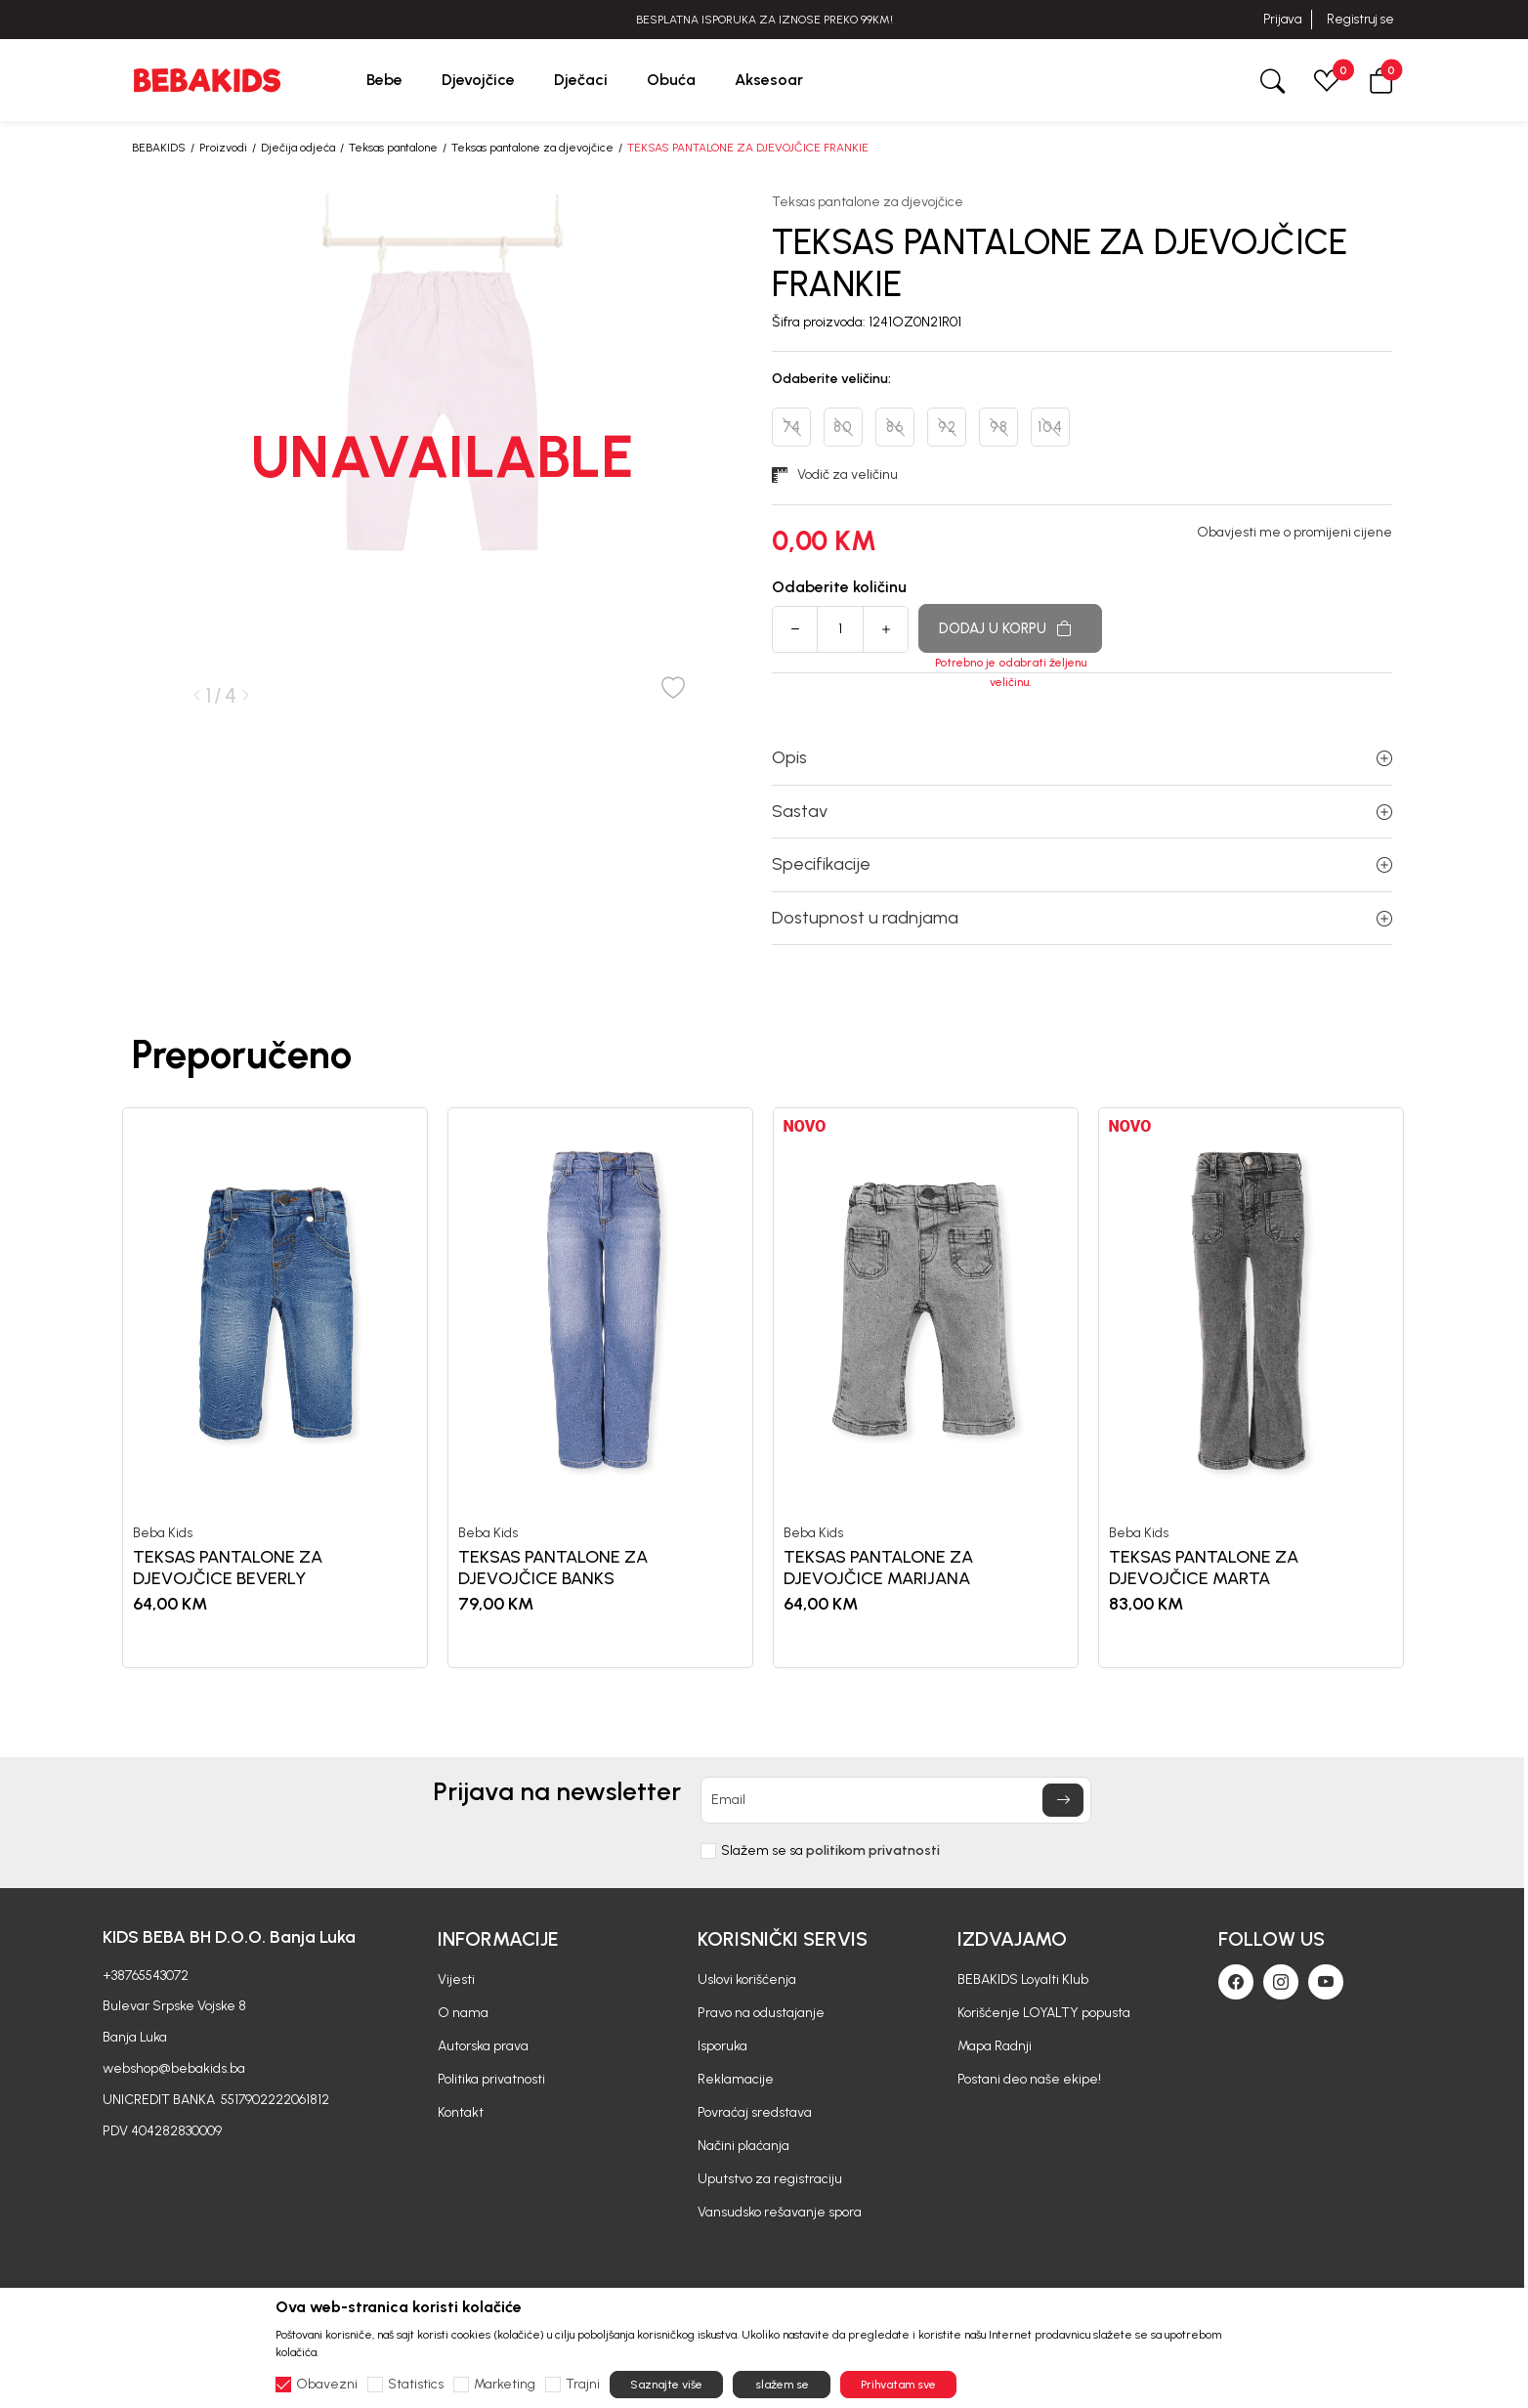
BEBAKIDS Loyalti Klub (1022, 1979)
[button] (1381, 79)
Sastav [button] (1082, 811)
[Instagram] (1280, 1982)
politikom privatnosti (873, 1850)
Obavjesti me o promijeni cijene (1294, 532)
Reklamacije (736, 2079)
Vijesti (456, 1979)
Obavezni (327, 2384)
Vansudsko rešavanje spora (780, 2212)
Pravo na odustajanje (761, 2012)
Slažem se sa (830, 1851)
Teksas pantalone (393, 147)
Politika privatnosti (491, 2079)
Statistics (416, 2384)
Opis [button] (1082, 757)
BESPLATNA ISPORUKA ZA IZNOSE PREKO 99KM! (764, 19)
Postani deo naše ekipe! (1029, 2079)
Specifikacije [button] (1082, 864)
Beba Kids (162, 1533)
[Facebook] (1235, 1982)
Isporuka (722, 2046)
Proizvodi (223, 147)
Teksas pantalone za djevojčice (532, 147)
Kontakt (461, 2112)
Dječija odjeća (298, 147)
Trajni (583, 2384)
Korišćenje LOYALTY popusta (1043, 2012)
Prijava (1282, 19)
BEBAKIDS (159, 147)
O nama (463, 2012)
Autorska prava (483, 2046)
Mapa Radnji (994, 2046)
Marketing (504, 2384)
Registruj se (1360, 19)
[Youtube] (1325, 1982)
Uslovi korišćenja (747, 1979)
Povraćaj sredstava (755, 2112)
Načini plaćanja (743, 2145)
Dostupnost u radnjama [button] (1082, 917)
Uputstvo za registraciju (770, 2179)
